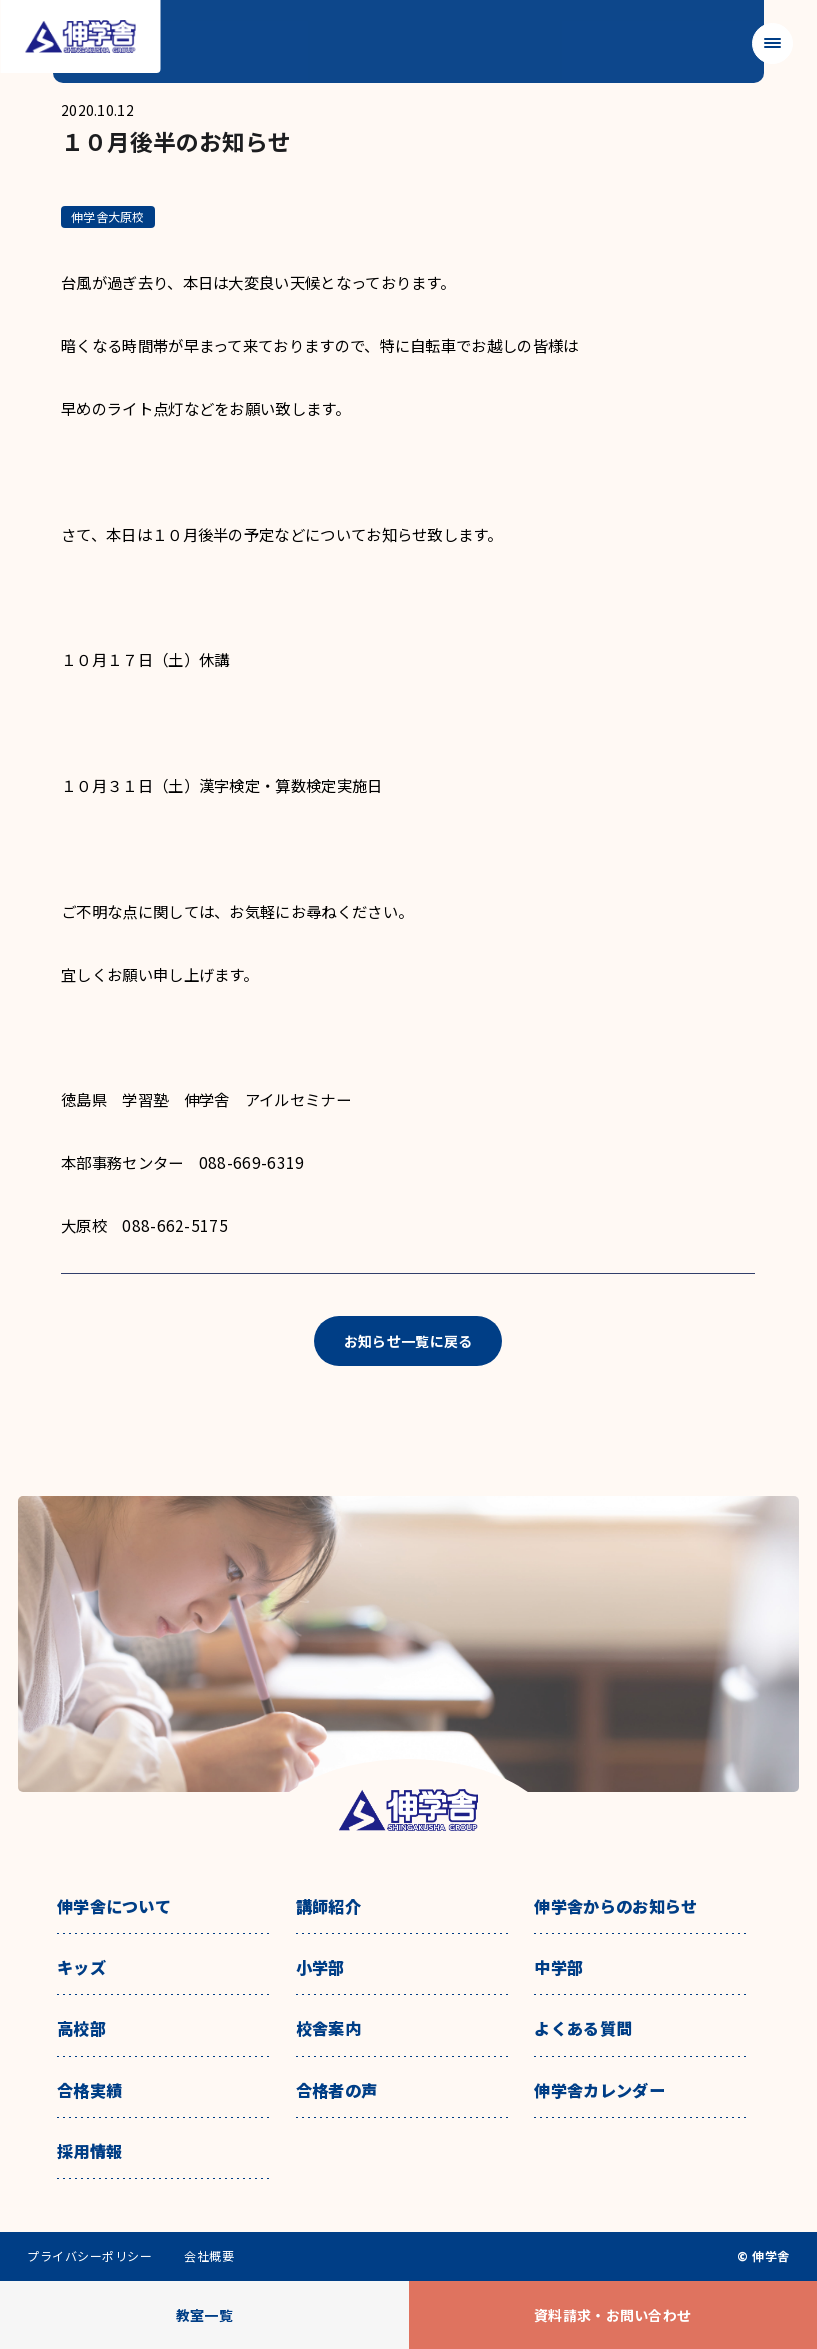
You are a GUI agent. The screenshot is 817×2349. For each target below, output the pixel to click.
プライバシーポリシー (89, 2256)
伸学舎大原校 (107, 216)
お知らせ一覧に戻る (408, 1341)
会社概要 (209, 2256)
